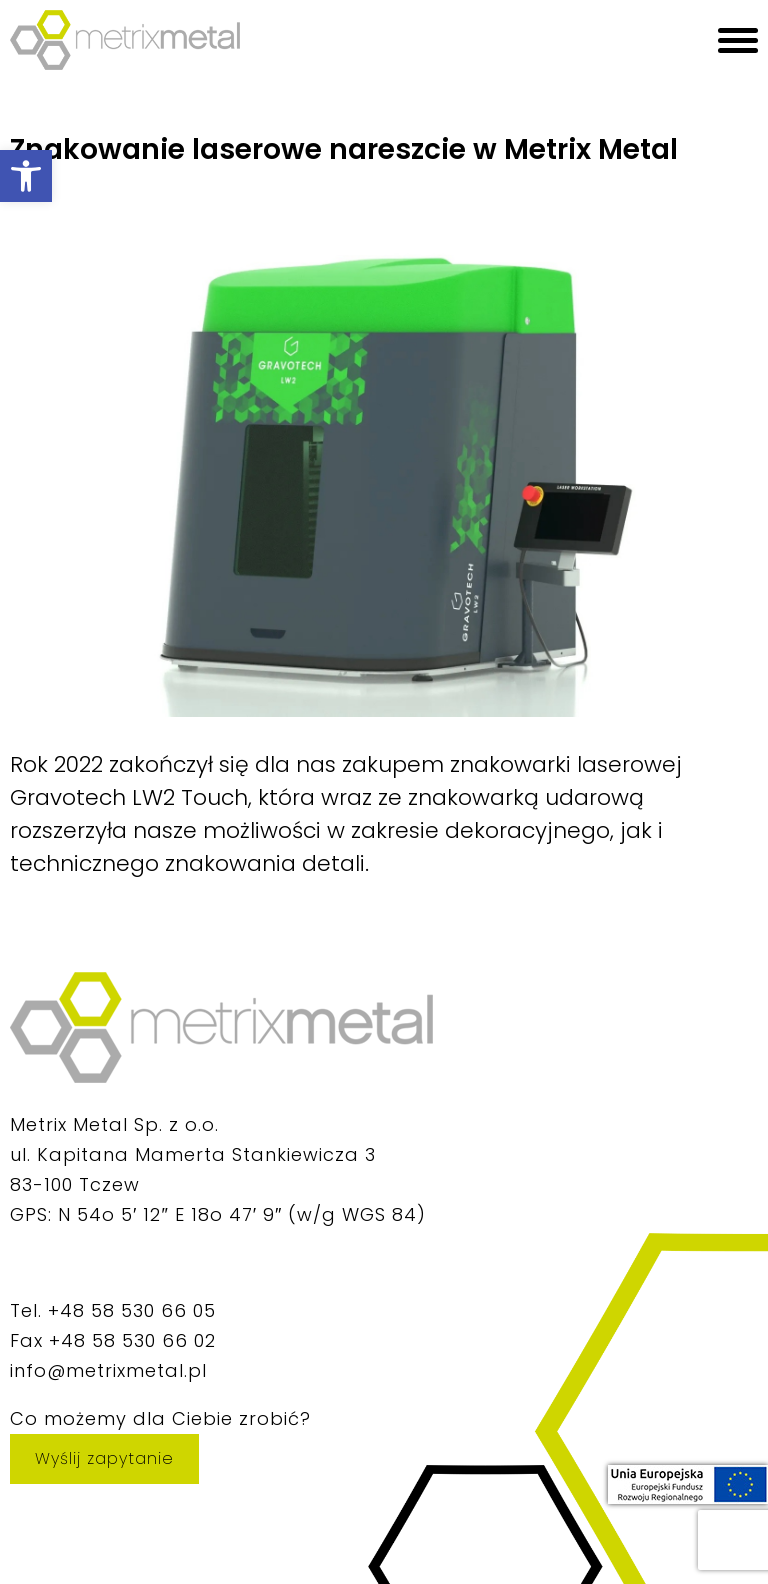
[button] (26, 176)
